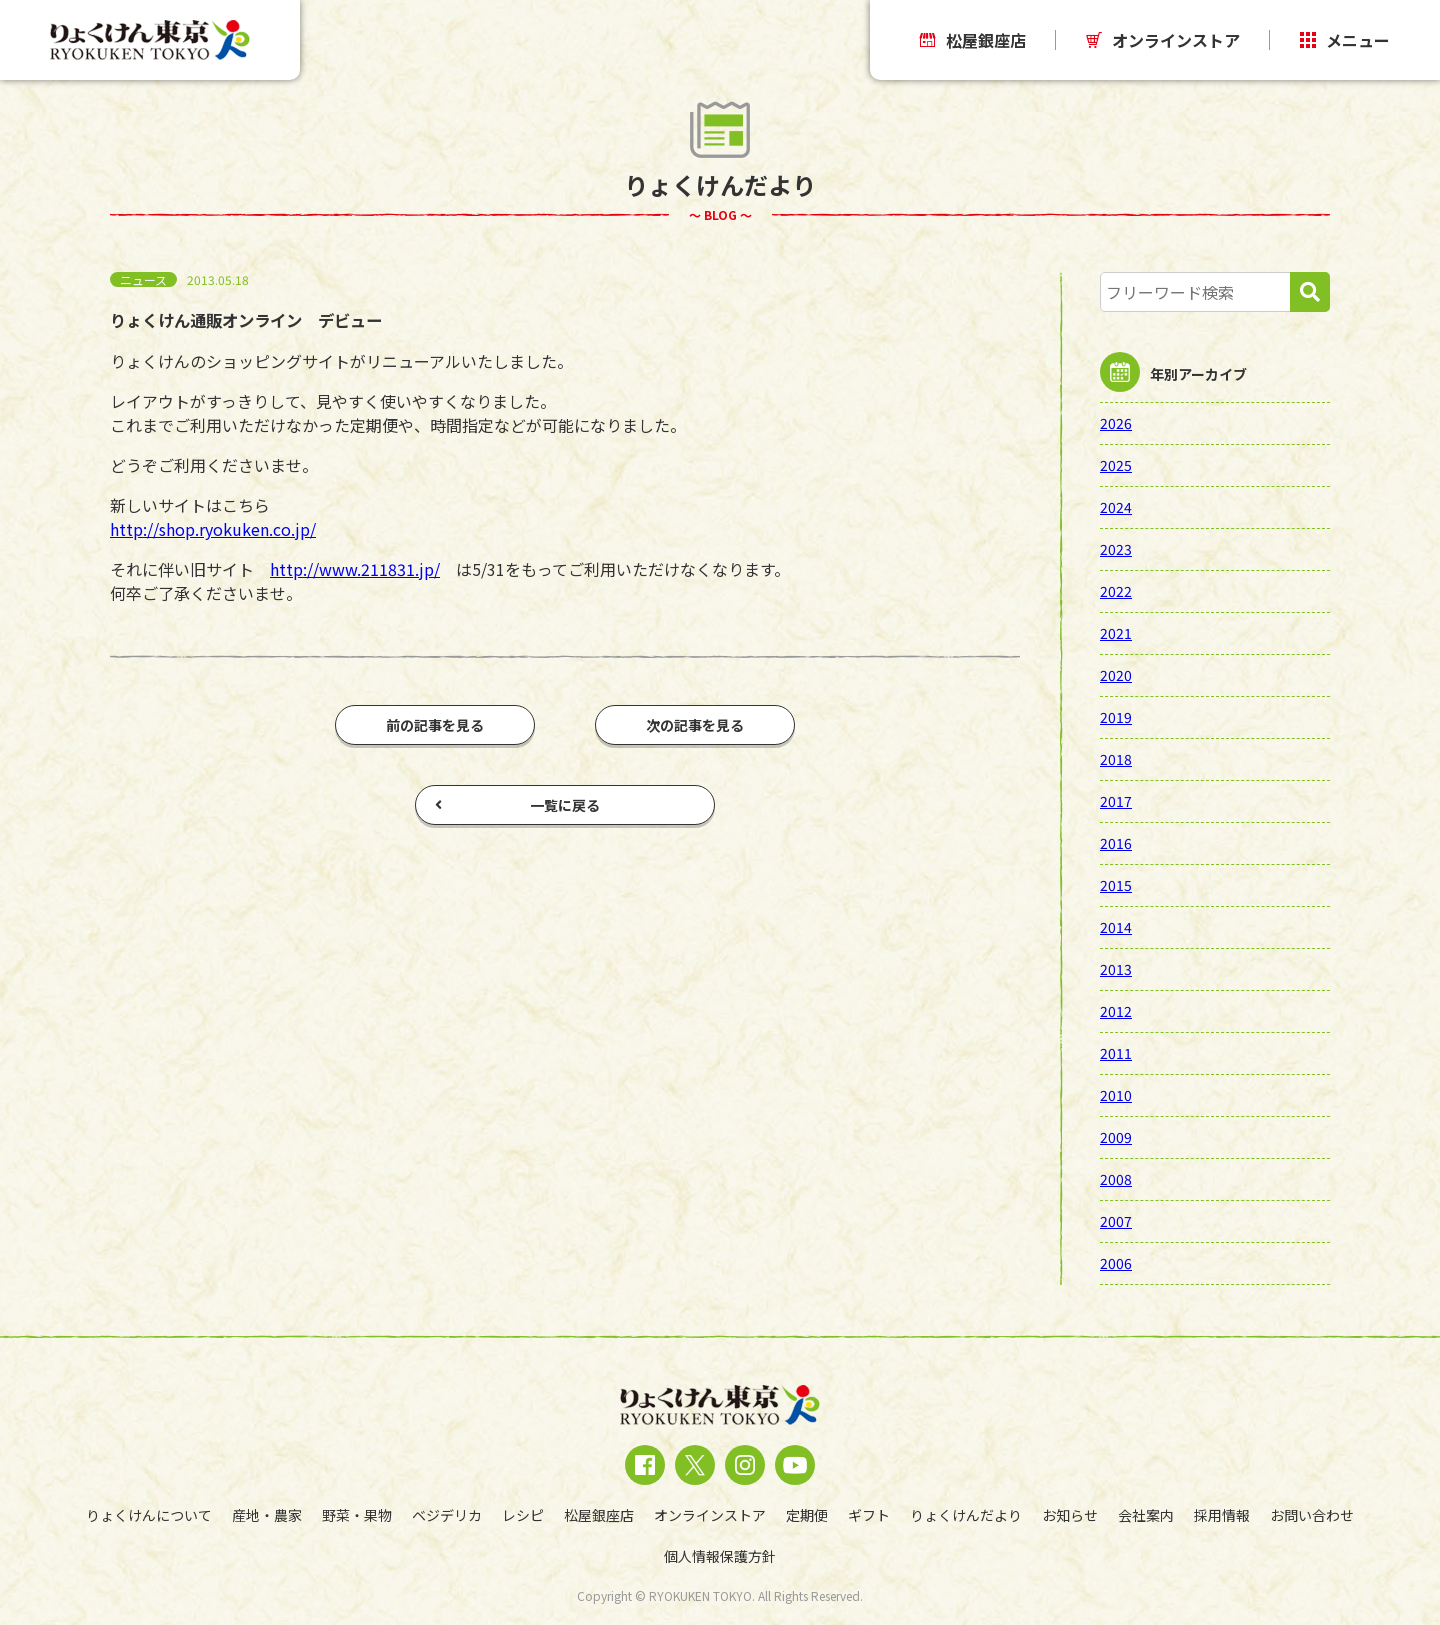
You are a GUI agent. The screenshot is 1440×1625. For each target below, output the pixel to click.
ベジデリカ (447, 1515)
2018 (1116, 759)
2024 (1116, 507)
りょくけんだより (966, 1515)
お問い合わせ (1312, 1515)
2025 (1116, 465)
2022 (1116, 591)
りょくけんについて (149, 1515)
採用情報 (1222, 1515)
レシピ (523, 1515)
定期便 (807, 1515)
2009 (1116, 1137)
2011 (1116, 1053)
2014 (1116, 927)
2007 (1116, 1221)
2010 (1116, 1095)
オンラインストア (1163, 40)
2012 (1116, 1011)
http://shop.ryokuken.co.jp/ (213, 529)
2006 (1116, 1263)
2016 (1116, 843)
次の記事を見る (695, 725)
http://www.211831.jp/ (355, 569)
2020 (1116, 675)
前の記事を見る (435, 725)
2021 (1116, 633)
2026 (1116, 423)
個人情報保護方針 (720, 1556)
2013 (1116, 969)
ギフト (869, 1515)
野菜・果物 (357, 1515)
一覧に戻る (517, 805)
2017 (1116, 801)
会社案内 (1146, 1515)
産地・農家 (267, 1515)
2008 (1116, 1179)
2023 (1116, 549)
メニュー (1345, 40)
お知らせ (1070, 1515)
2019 (1116, 717)
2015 (1116, 885)
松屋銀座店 (973, 40)
